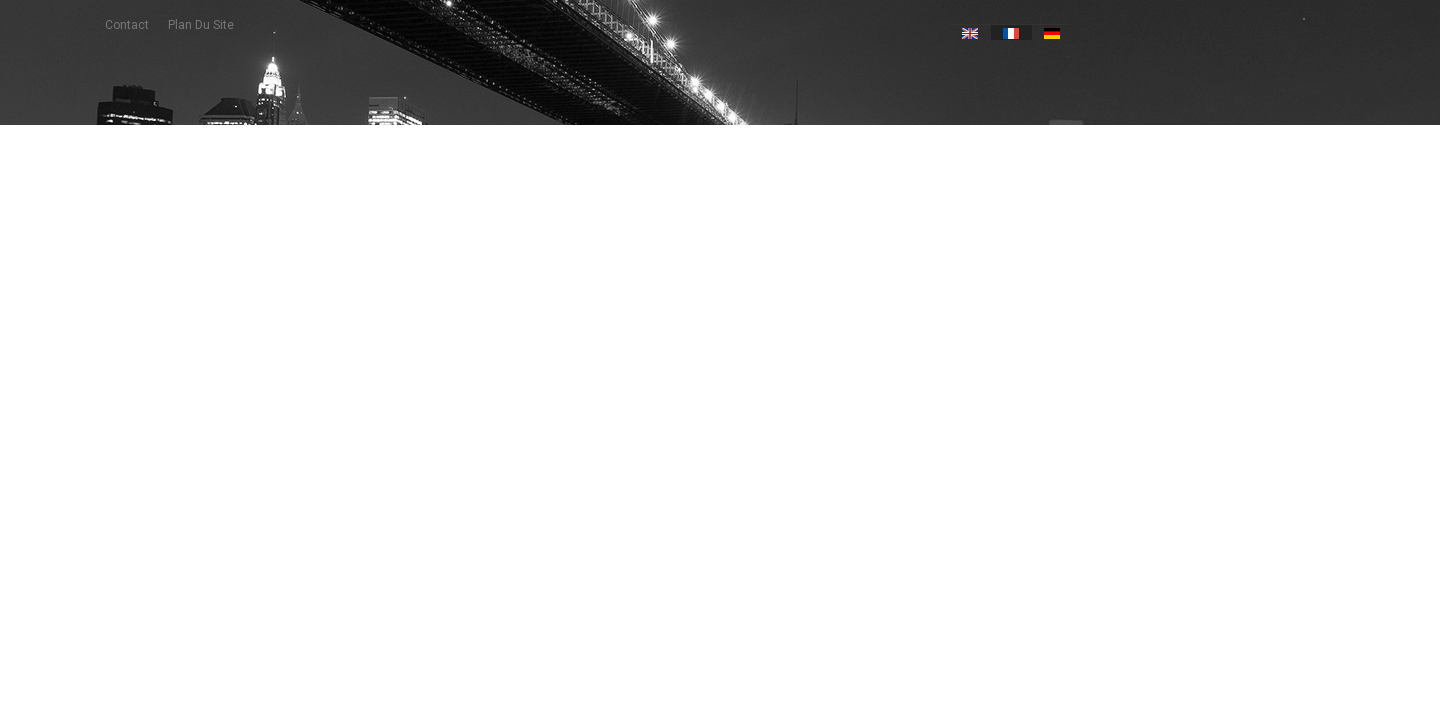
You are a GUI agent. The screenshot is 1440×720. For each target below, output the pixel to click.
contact (127, 25)
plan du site (201, 25)
